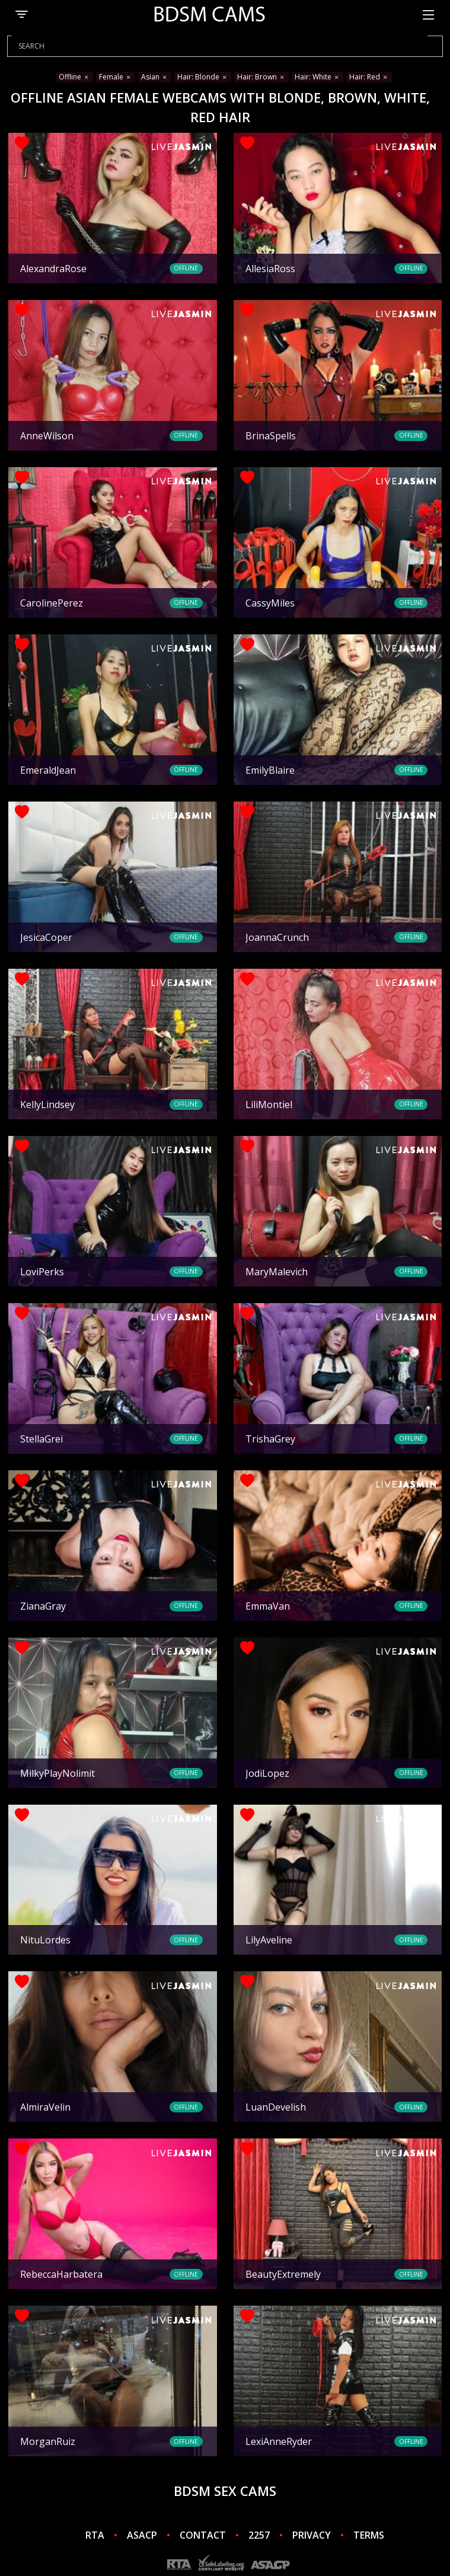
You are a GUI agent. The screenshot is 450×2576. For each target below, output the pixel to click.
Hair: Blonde (202, 77)
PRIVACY (311, 2535)
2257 (259, 2535)
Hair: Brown (261, 77)
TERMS (368, 2535)
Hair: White (317, 77)
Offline (74, 77)
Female (115, 77)
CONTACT (203, 2535)
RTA (94, 2535)
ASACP (142, 2535)
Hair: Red (369, 77)
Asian (154, 77)
